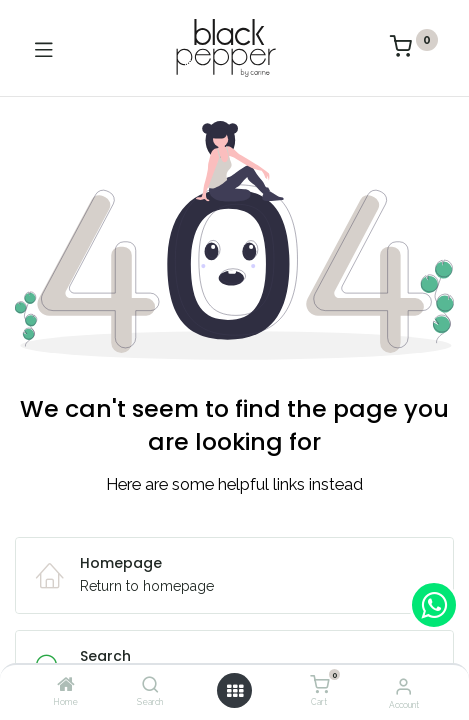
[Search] (150, 686)
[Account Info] (403, 686)
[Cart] (319, 685)
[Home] (66, 686)
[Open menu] (235, 691)
